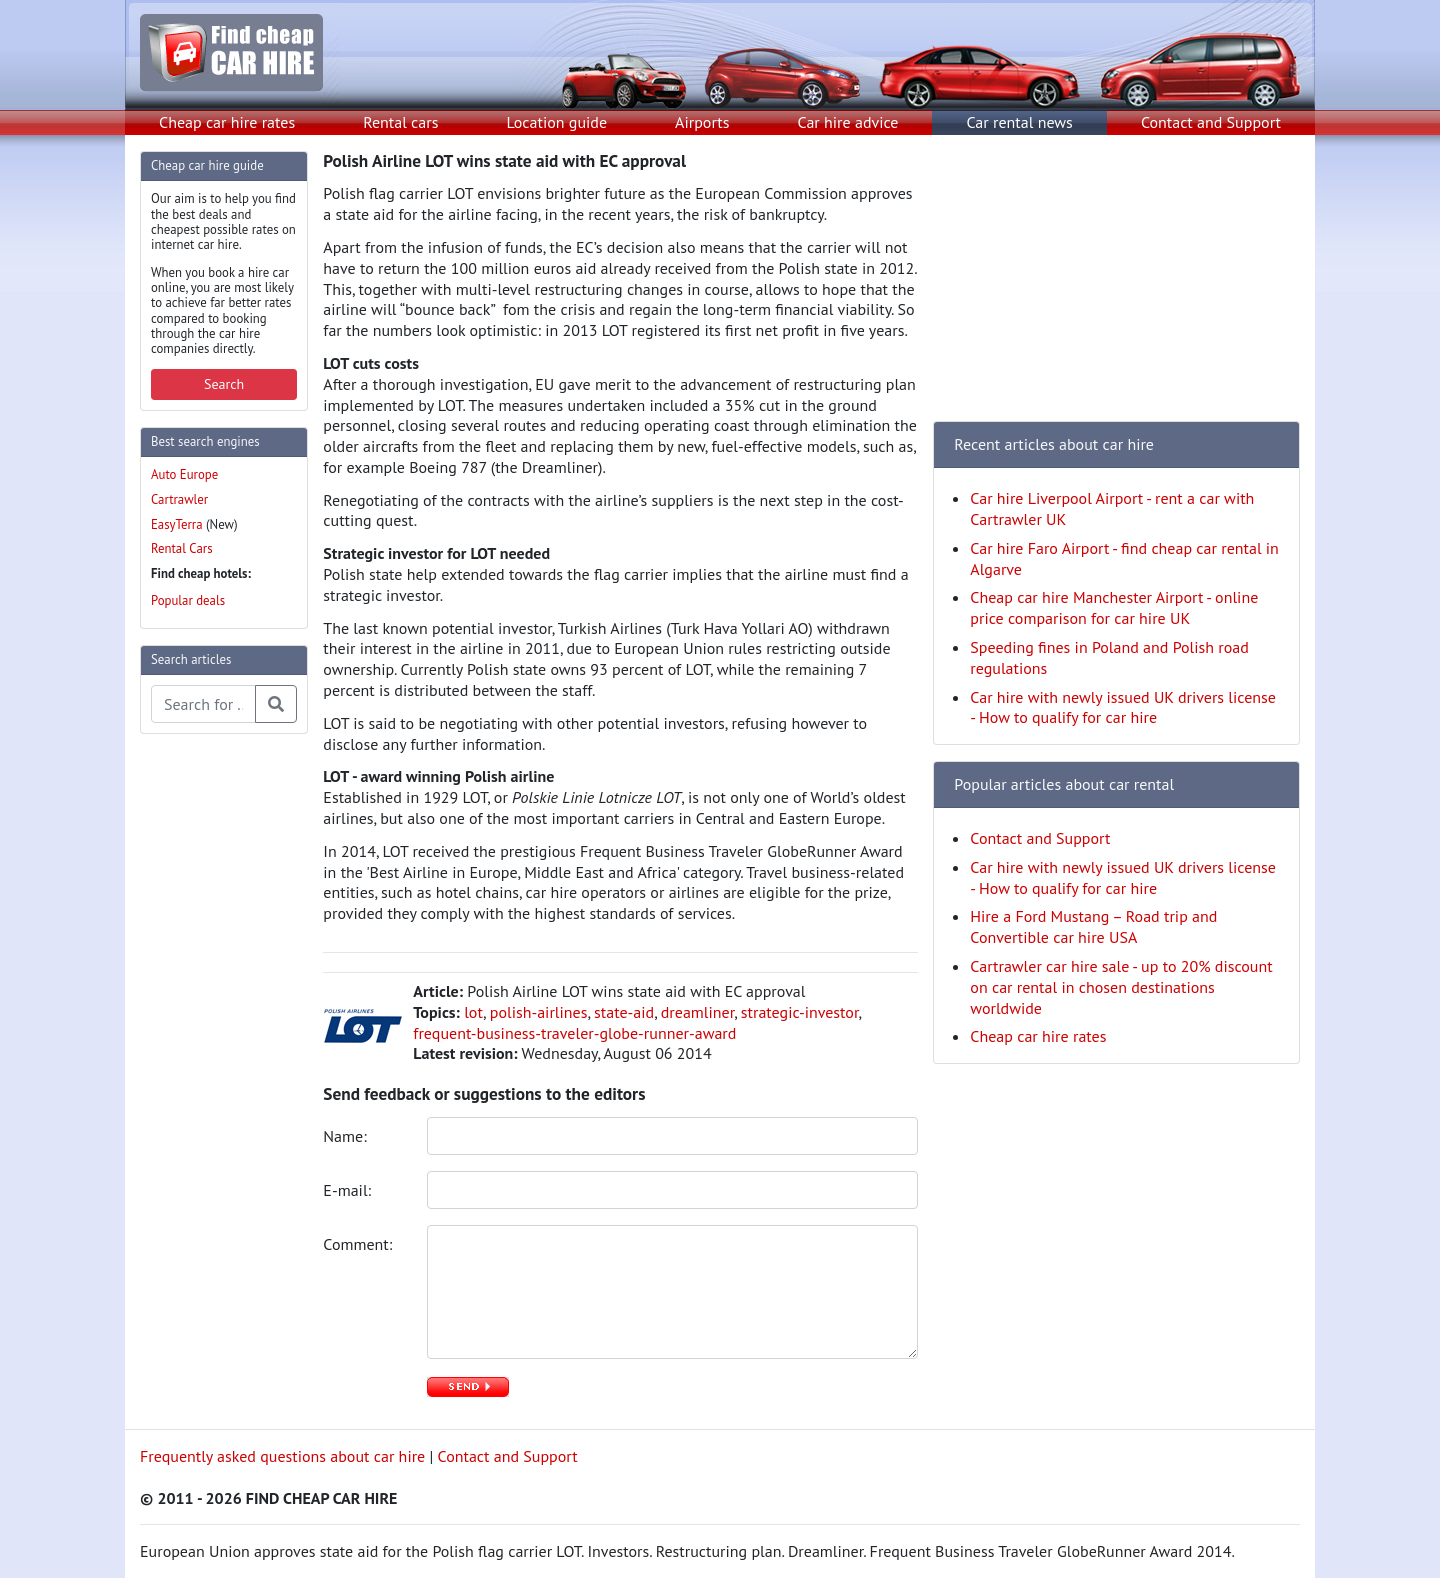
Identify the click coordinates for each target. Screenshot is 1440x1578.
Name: (347, 1136)
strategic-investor (800, 1012)
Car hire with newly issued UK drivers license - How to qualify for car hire (1123, 707)
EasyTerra (177, 524)
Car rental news (1020, 122)
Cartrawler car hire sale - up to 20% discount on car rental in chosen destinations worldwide (1121, 987)
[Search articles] (203, 704)
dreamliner (697, 1012)
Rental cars (400, 122)
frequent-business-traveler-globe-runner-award (574, 1033)
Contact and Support (1211, 122)
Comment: (359, 1244)
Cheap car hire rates (227, 122)
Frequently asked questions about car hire (282, 1456)
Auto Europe (184, 474)
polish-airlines (539, 1012)
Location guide (556, 122)
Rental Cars (182, 548)
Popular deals (188, 600)
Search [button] (224, 384)
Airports (702, 122)
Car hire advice (848, 122)
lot (473, 1012)
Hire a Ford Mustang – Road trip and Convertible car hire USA (1093, 926)
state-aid (624, 1012)
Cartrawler (179, 499)
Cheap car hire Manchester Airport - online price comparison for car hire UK (1114, 607)
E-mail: (349, 1190)
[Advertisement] (220, 1050)
